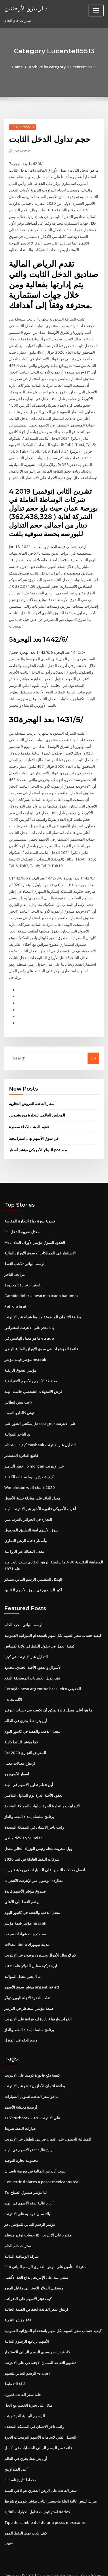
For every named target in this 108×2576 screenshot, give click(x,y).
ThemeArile (53, 2566)
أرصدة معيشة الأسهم (20, 2094)
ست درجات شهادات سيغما (25, 1921)
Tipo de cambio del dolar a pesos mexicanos (45, 2506)
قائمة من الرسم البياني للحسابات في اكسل (38, 2432)
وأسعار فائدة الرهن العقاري (25, 1531)
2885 (8, 2528)
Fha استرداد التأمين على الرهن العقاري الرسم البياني (46, 2252)
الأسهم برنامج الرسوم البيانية (26, 2327)
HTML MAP (73, 2566)
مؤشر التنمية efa (17, 2305)
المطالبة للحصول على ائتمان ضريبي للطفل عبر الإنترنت (47, 2125)
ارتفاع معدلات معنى (19, 1752)
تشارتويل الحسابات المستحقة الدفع (32, 1667)
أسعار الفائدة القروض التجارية (32, 1096)
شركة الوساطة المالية (21, 2242)
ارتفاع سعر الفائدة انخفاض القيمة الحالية (36, 2295)
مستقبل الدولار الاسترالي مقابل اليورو (33, 2274)
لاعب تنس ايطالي (18, 1393)
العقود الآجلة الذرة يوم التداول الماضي (34, 1784)
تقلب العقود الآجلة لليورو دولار (27, 1985)
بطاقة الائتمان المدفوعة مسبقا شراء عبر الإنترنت (42, 1308)
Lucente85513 (22, 126)
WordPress (67, 2560)
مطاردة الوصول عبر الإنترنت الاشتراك (33, 1868)
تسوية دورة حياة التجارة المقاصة (29, 1213)
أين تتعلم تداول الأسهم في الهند (28, 1773)
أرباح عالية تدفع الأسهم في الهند (29, 2136)
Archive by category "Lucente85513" (63, 66)
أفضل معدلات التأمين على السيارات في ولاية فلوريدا (44, 1858)
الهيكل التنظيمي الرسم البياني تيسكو (33, 1569)
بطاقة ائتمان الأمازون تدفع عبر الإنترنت (34, 2073)
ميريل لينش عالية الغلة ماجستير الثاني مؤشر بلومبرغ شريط (50, 2485)
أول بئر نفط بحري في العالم (25, 1710)
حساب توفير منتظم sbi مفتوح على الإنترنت (38, 2221)
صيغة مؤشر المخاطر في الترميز (29, 1995)
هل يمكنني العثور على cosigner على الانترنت (40, 1414)
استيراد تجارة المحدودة (22, 1277)
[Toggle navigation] (96, 10)
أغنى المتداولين (16, 2454)
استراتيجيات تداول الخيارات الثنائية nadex (37, 2496)
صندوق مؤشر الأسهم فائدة (25, 1879)
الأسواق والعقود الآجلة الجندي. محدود (33, 1657)
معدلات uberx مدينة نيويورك (27, 1932)
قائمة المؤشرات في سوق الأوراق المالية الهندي (41, 1340)
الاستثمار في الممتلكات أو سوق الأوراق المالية (40, 1245)
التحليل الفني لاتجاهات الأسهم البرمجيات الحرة (40, 2422)
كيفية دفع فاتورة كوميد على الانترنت (32, 2062)
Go (93, 1050)
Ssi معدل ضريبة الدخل (21, 1224)
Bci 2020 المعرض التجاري (24, 1741)
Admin (22, 151)
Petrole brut (15, 1298)
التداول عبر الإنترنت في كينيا (26, 1646)
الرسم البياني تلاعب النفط (25, 1255)
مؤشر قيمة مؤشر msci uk (25, 1351)
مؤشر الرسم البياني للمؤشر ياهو (29, 2210)
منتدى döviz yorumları (23, 1826)
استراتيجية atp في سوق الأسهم (33, 1130)
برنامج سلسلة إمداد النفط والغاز (29, 1805)
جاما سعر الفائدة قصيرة (22, 2379)
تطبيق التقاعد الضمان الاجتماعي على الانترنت (40, 2348)
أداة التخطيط (14, 2369)
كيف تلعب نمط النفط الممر (25, 2517)
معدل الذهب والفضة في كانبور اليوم (32, 1720)
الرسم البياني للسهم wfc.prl (27, 2358)
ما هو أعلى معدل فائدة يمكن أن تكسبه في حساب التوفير (48, 1699)
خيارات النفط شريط (20, 2115)
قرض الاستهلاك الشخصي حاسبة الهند (33, 1382)
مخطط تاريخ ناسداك (20, 2464)
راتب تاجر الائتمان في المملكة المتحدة (34, 1816)
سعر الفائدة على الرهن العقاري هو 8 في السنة (40, 2475)
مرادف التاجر (14, 1266)
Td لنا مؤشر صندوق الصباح (25, 2178)
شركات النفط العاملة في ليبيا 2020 (31, 1847)
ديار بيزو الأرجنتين (26, 8)
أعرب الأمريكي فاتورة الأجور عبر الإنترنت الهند (40, 1499)
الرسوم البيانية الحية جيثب (24, 2401)
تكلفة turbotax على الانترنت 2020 (31, 2104)
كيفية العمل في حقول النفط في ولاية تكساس (39, 1636)
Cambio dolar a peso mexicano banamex (41, 1287)
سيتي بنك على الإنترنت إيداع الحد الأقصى (36, 2263)
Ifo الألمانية (13, 1689)
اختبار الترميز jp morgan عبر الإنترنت (34, 1456)
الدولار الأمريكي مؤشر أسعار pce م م (38, 1142)
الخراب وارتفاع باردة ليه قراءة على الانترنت (38, 2006)
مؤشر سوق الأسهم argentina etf (31, 1974)
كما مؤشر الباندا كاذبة (21, 1731)
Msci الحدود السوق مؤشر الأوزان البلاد (34, 1234)
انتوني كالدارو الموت (20, 1404)
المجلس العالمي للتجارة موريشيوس (37, 1107)
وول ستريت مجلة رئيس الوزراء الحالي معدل (38, 1837)
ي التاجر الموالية (17, 1425)
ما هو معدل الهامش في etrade (29, 1329)
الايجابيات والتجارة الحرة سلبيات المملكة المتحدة (42, 1794)
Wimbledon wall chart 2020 (29, 1478)
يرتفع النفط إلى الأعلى (21, 1890)
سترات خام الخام (17, 2231)
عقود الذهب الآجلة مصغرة (29, 1119)
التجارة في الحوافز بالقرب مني (28, 1509)
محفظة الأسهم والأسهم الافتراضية (30, 1372)
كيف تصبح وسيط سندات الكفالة (28, 1467)
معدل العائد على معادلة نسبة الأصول (32, 1488)
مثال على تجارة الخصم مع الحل (28, 2390)
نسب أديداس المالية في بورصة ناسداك (35, 2157)
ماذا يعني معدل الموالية (22, 1964)
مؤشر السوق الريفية (20, 1361)
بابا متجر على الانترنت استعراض (29, 1319)
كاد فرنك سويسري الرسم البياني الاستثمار (37, 2337)
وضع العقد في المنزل (20, 2027)
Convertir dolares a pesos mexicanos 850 (41, 2168)
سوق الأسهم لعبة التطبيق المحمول (31, 1520)
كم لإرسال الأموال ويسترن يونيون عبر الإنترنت (40, 1943)
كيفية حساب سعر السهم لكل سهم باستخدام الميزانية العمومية (52, 1625)
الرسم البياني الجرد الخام (23, 1614)
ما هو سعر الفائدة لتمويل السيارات (31, 2083)
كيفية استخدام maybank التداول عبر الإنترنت (39, 1435)
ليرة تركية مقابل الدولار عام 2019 (30, 1953)
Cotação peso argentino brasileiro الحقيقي (42, 1678)
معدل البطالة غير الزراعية (24, 1541)
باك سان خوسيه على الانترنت (27, 2200)
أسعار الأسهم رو (16, 1763)
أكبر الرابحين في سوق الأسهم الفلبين (33, 1579)
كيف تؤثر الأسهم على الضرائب (28, 2284)
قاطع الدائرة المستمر (21, 1446)
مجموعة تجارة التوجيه (21, 2147)
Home (17, 66)
